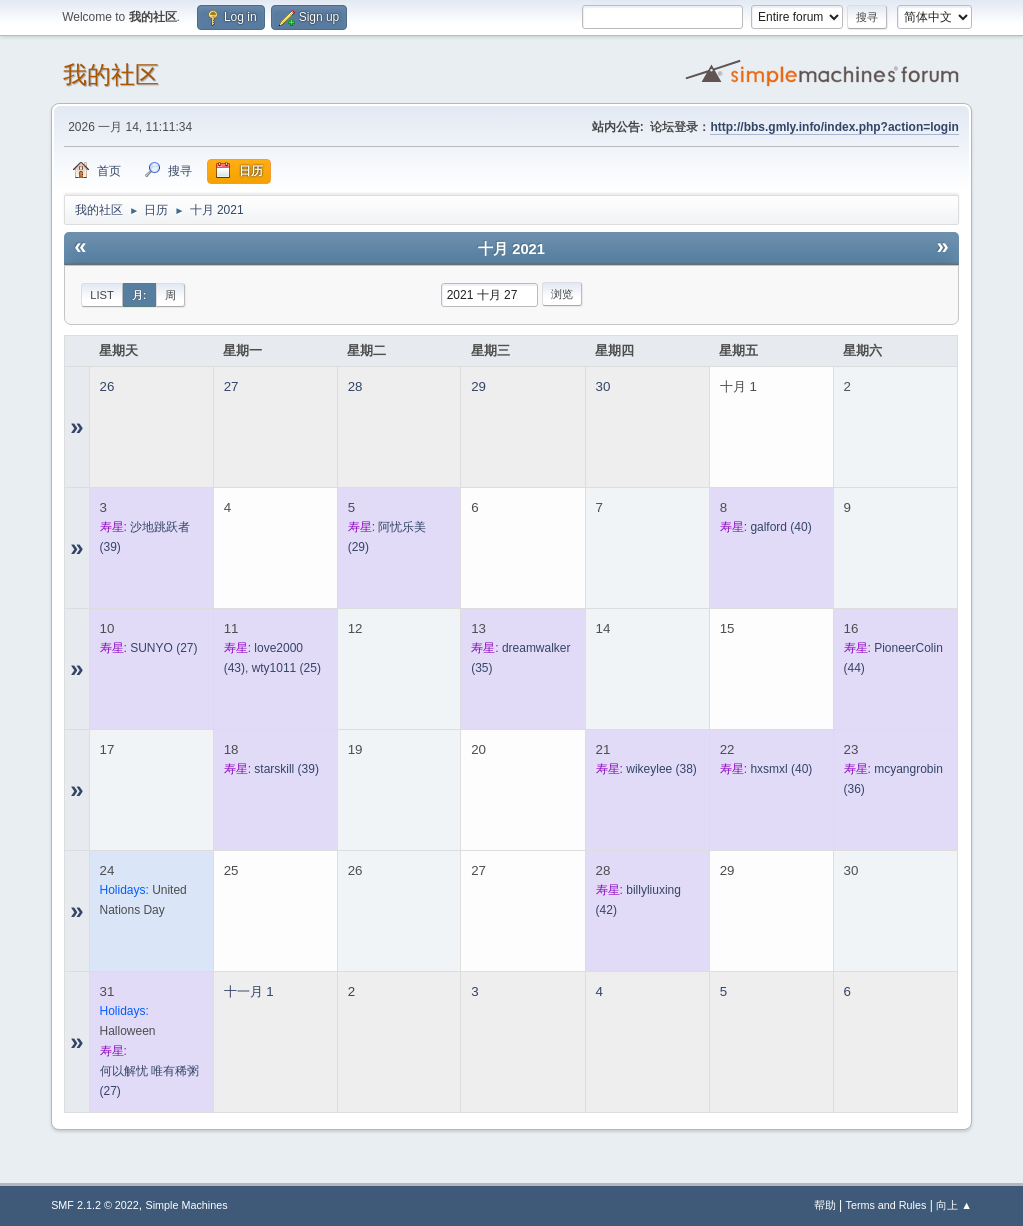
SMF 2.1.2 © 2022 (95, 1205)
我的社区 (111, 74)
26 (107, 386)
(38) (661, 769)
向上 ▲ (954, 1205)
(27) (163, 648)
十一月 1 (249, 991)
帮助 (825, 1205)
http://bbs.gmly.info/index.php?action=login (834, 127)
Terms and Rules (886, 1205)
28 (355, 386)
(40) (780, 527)
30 (603, 386)
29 (478, 386)
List (102, 295)
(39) (286, 769)
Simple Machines (186, 1205)
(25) (286, 668)
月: (139, 295)
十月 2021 (511, 249)
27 (231, 386)
